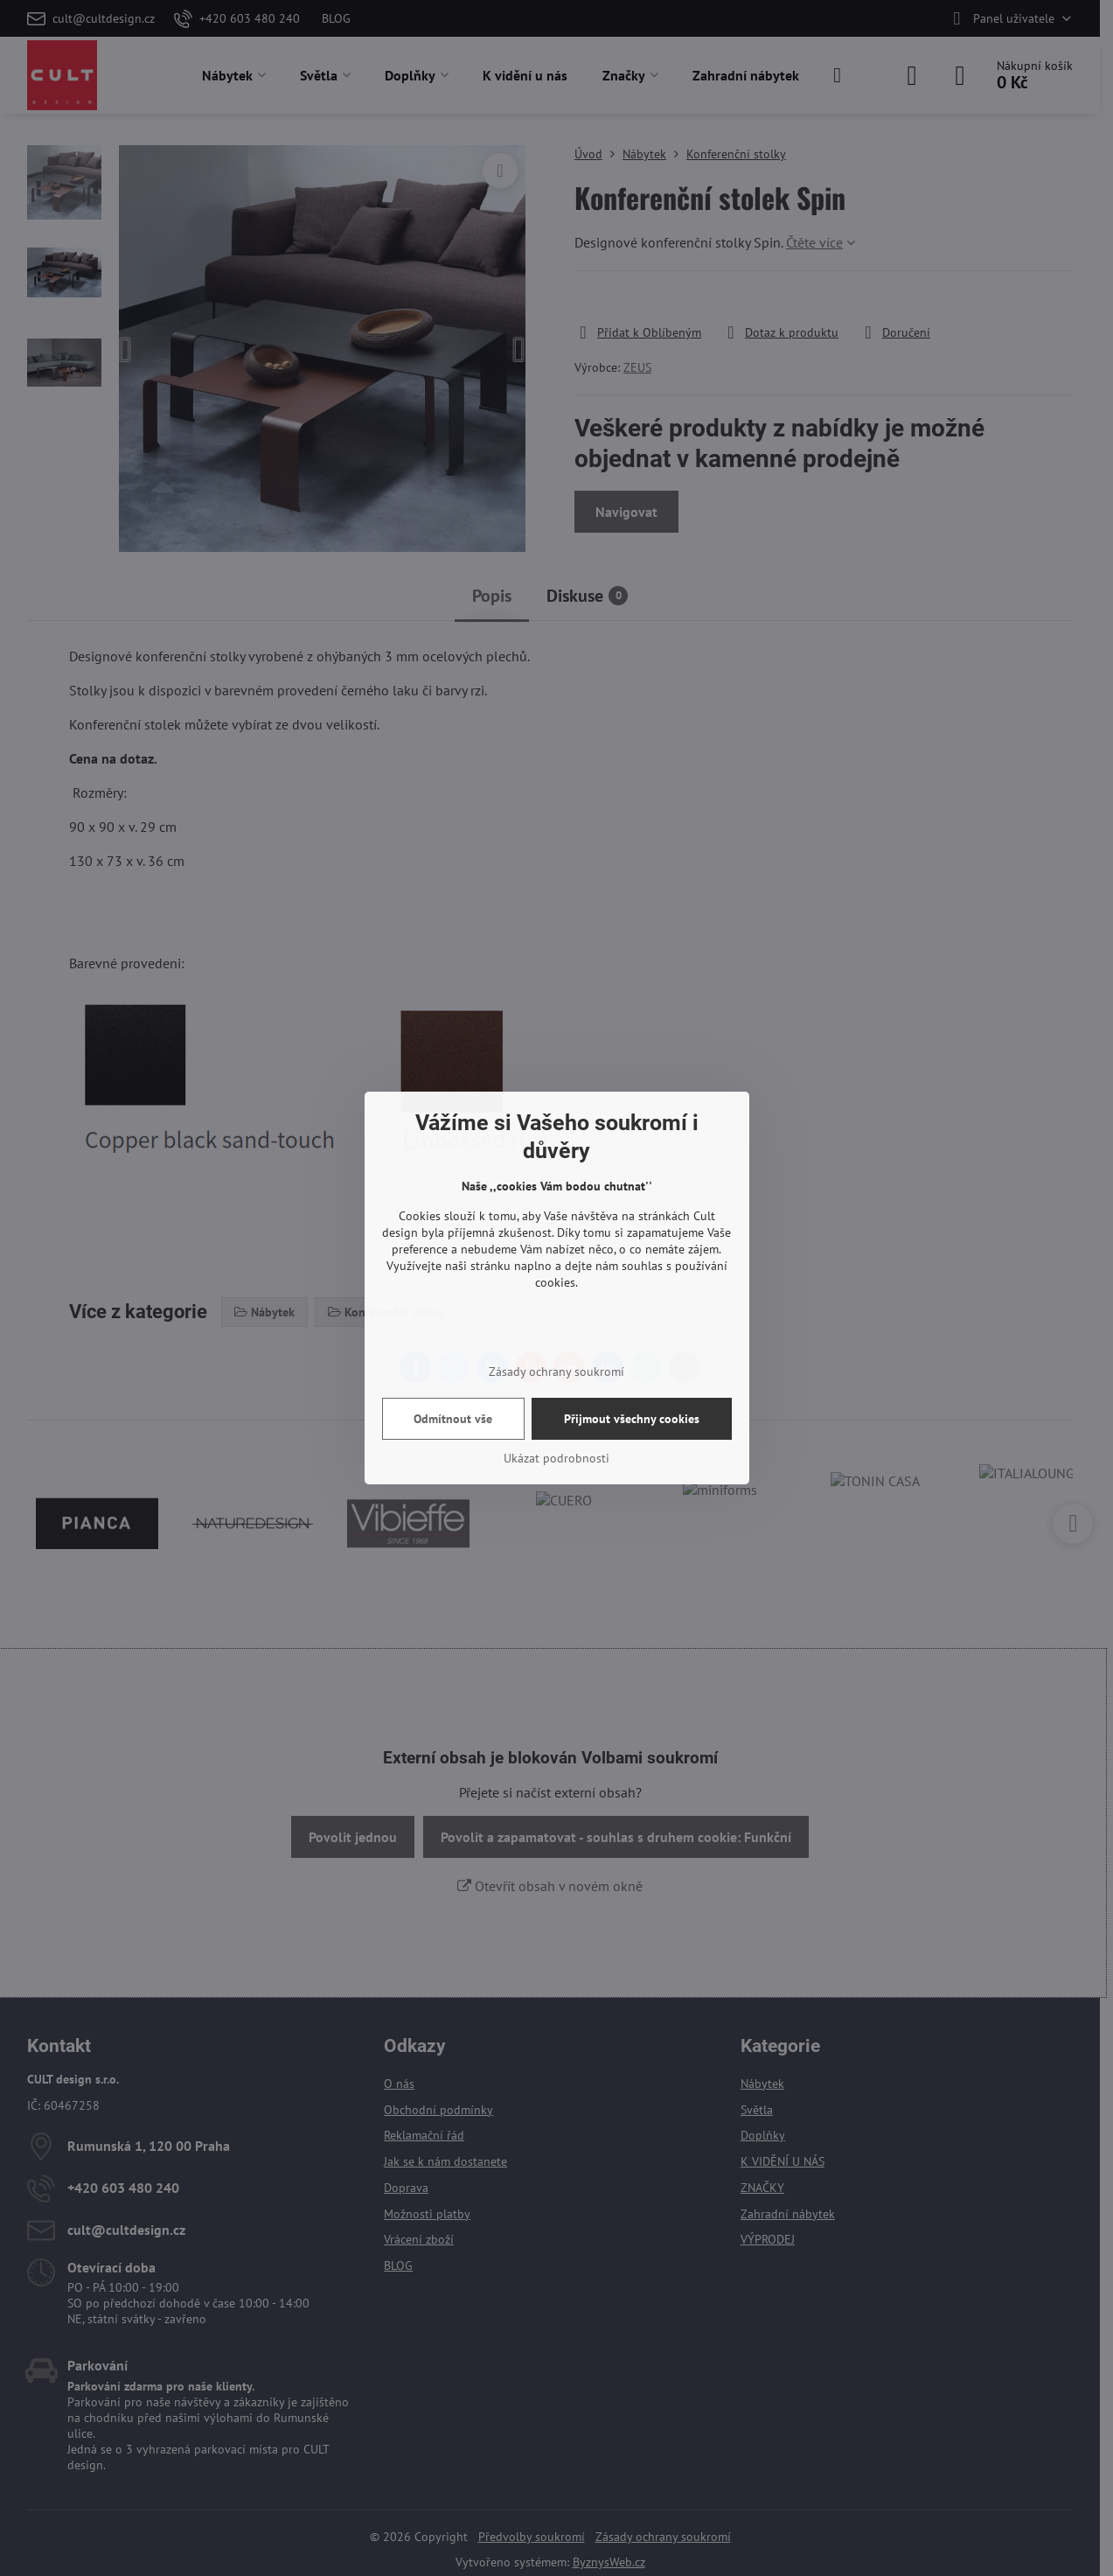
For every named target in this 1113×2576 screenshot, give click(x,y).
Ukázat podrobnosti (556, 1458)
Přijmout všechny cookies (631, 1419)
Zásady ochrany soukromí (556, 1371)
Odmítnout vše (453, 1419)
